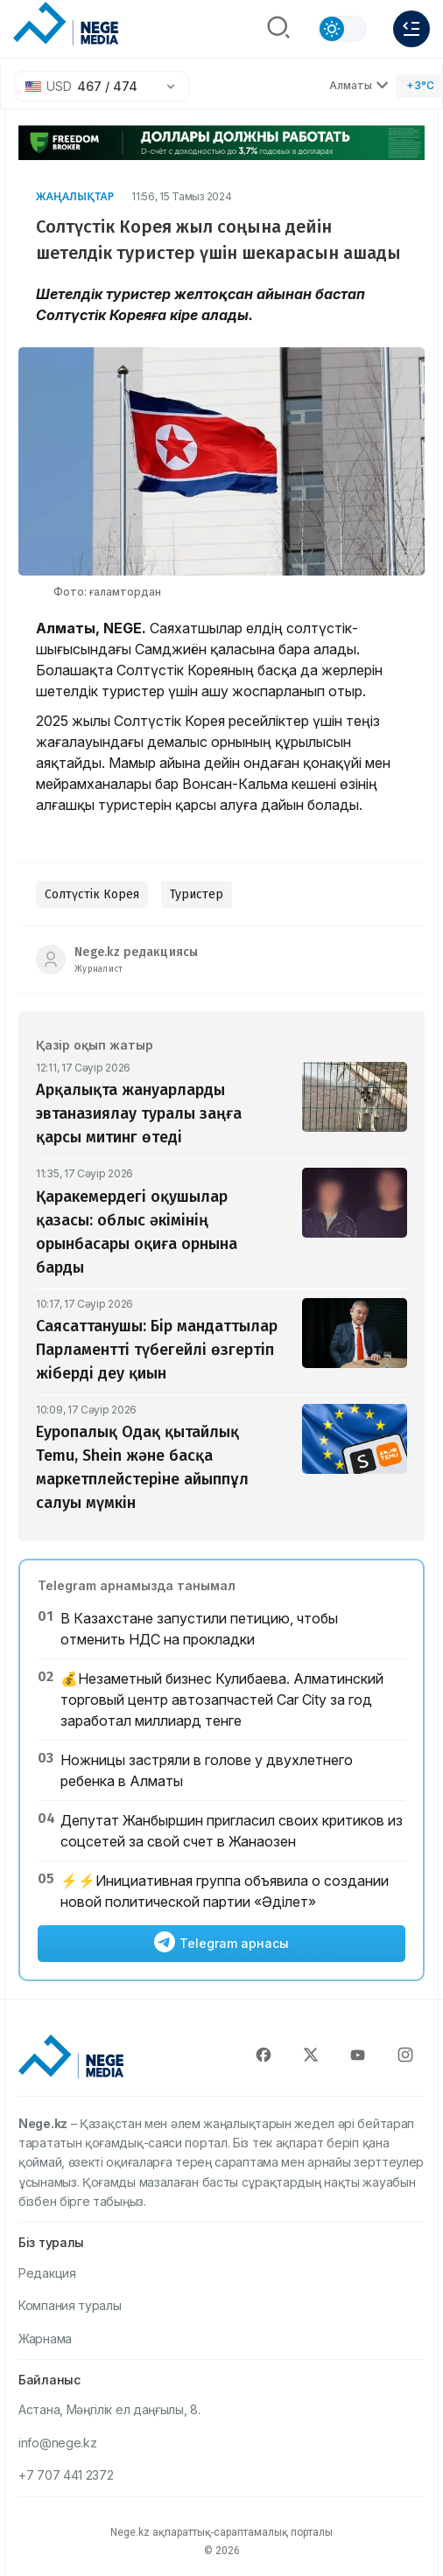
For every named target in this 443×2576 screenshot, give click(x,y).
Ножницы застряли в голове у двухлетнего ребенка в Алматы (206, 1770)
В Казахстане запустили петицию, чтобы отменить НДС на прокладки (199, 1628)
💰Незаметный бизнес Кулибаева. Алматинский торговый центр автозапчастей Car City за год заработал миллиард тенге (221, 1699)
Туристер (196, 894)
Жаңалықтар (75, 196)
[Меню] (411, 28)
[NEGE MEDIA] (65, 24)
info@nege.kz (57, 2442)
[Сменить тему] (342, 29)
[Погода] (418, 86)
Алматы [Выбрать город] (359, 85)
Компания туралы (70, 2305)
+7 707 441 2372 (66, 2475)
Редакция (47, 2272)
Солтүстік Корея (92, 894)
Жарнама (45, 2338)
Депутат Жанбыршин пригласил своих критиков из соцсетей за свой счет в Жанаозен (231, 1831)
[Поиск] (278, 29)
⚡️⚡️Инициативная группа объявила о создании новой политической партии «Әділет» (224, 1891)
